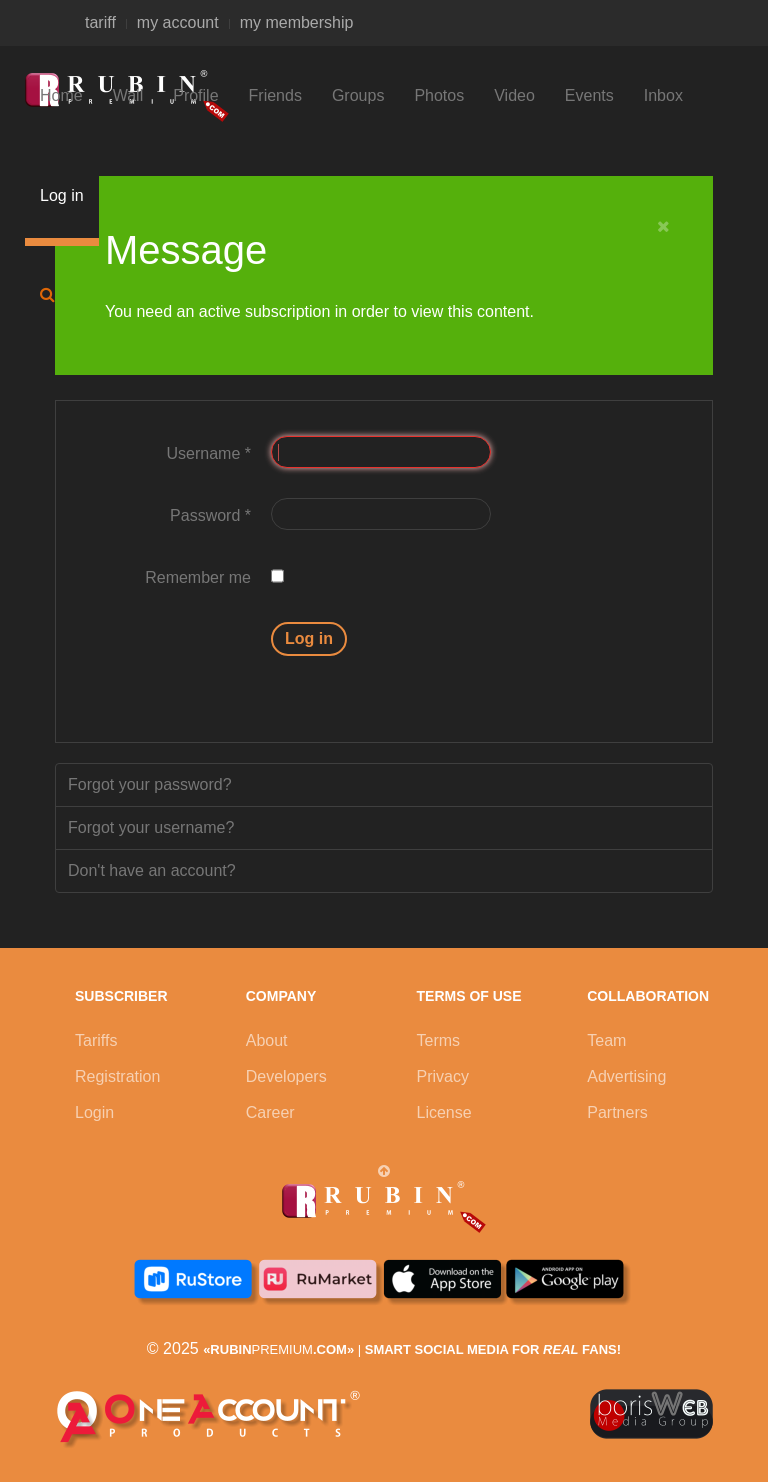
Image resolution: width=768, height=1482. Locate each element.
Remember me (198, 577)
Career (270, 1112)
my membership (297, 22)
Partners (617, 1112)
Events (589, 95)
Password (210, 515)
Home (61, 95)
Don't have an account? (152, 870)
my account (178, 22)
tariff (100, 22)
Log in (62, 195)
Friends (275, 95)
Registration (117, 1076)
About (267, 1040)
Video (514, 95)
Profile (195, 95)
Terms (439, 1040)
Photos (439, 95)
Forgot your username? (151, 827)
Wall (128, 95)
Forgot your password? (150, 784)
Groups (358, 95)
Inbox (663, 95)
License (444, 1112)
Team (606, 1040)
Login (94, 1112)
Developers (286, 1076)
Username (209, 453)
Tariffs (96, 1040)
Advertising (626, 1076)
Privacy (443, 1076)
